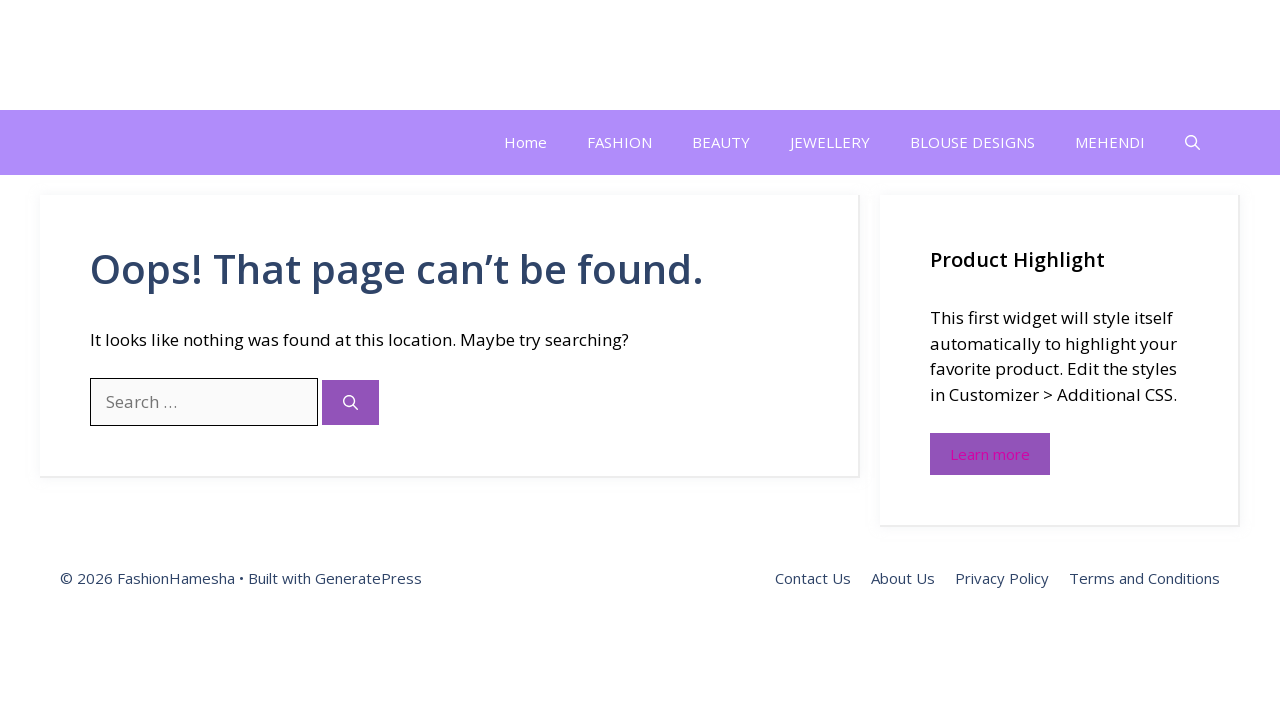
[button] (1192, 142)
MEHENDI (1110, 142)
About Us (903, 578)
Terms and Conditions (1144, 578)
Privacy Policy (1002, 578)
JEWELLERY (830, 142)
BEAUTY (721, 142)
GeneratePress (368, 578)
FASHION (619, 142)
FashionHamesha (187, 55)
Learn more (990, 454)
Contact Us (813, 578)
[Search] (350, 402)
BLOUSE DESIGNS (972, 142)
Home (525, 142)
